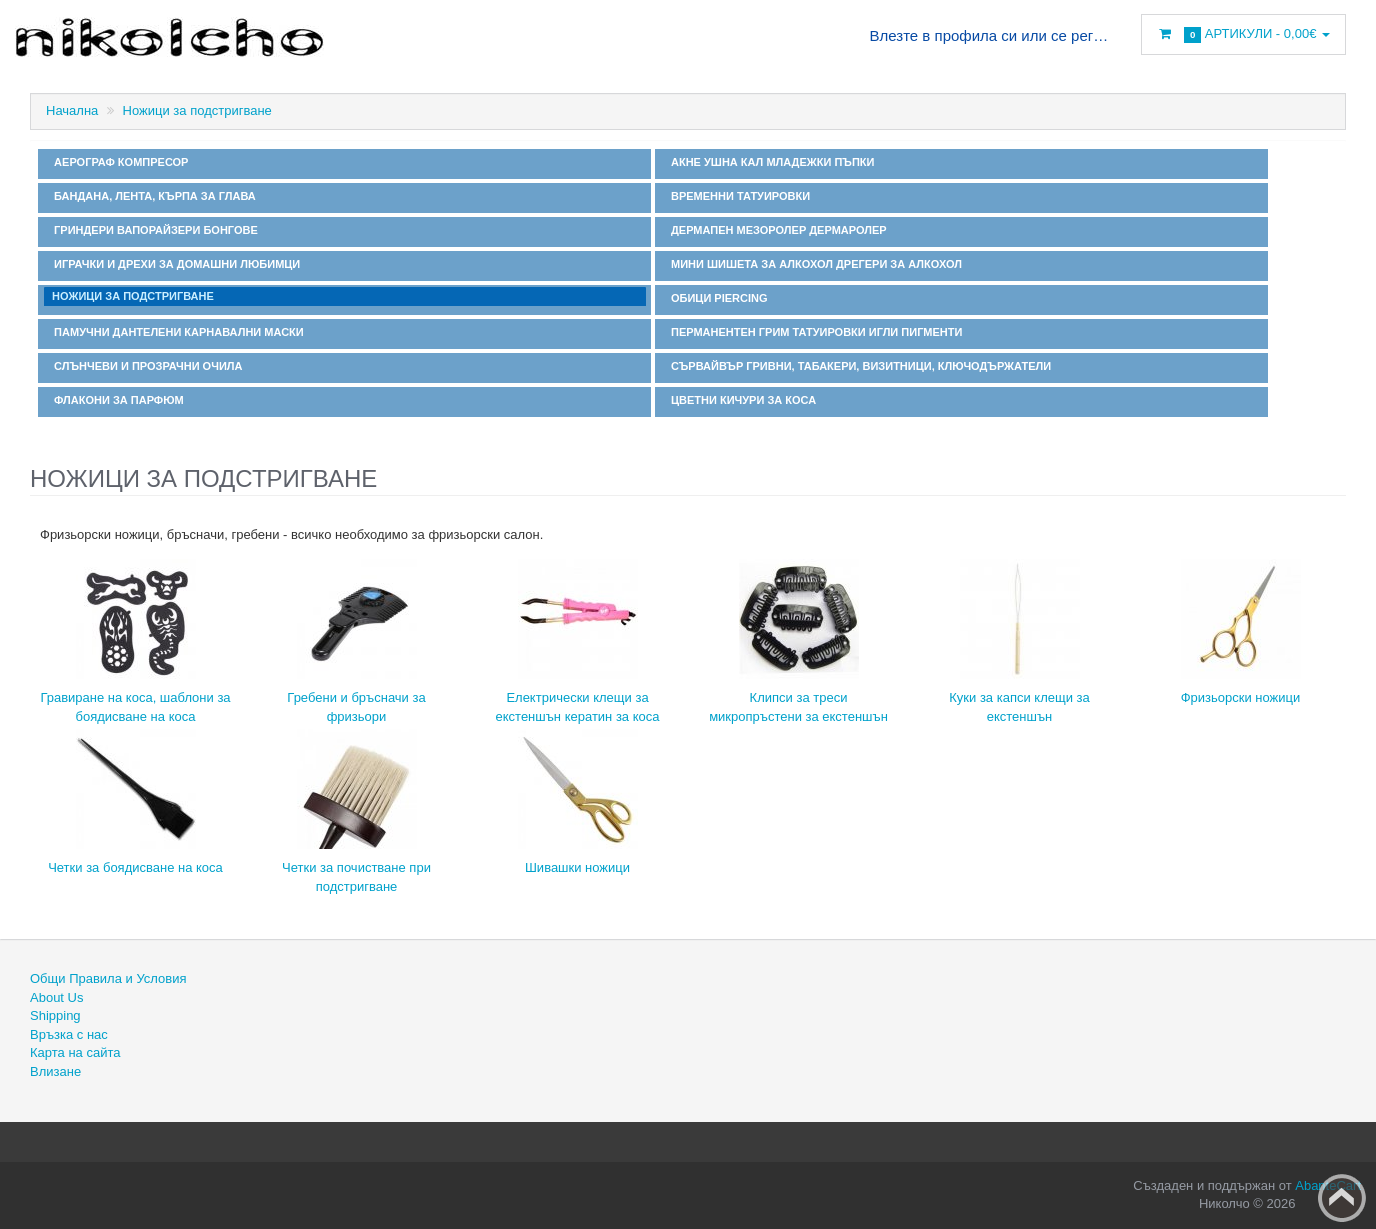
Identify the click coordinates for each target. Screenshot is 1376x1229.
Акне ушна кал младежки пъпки (770, 162)
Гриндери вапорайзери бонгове (153, 230)
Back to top (1342, 1198)
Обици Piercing (716, 298)
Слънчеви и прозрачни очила (145, 366)
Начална (72, 110)
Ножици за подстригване (197, 110)
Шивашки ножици (577, 867)
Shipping (55, 1015)
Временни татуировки (737, 196)
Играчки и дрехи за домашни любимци (174, 264)
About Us (56, 997)
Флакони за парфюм (116, 400)
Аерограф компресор (118, 162)
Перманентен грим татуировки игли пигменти (814, 332)
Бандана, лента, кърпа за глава (152, 196)
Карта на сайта (75, 1052)
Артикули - (1243, 34)
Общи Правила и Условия (108, 978)
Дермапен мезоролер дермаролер (776, 230)
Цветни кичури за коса (740, 400)
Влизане (55, 1071)
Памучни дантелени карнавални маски (176, 332)
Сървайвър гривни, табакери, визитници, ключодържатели (858, 366)
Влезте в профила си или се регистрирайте (990, 35)
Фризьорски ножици (1241, 697)
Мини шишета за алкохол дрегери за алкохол (813, 264)
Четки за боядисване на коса (135, 867)
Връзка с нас (69, 1034)
